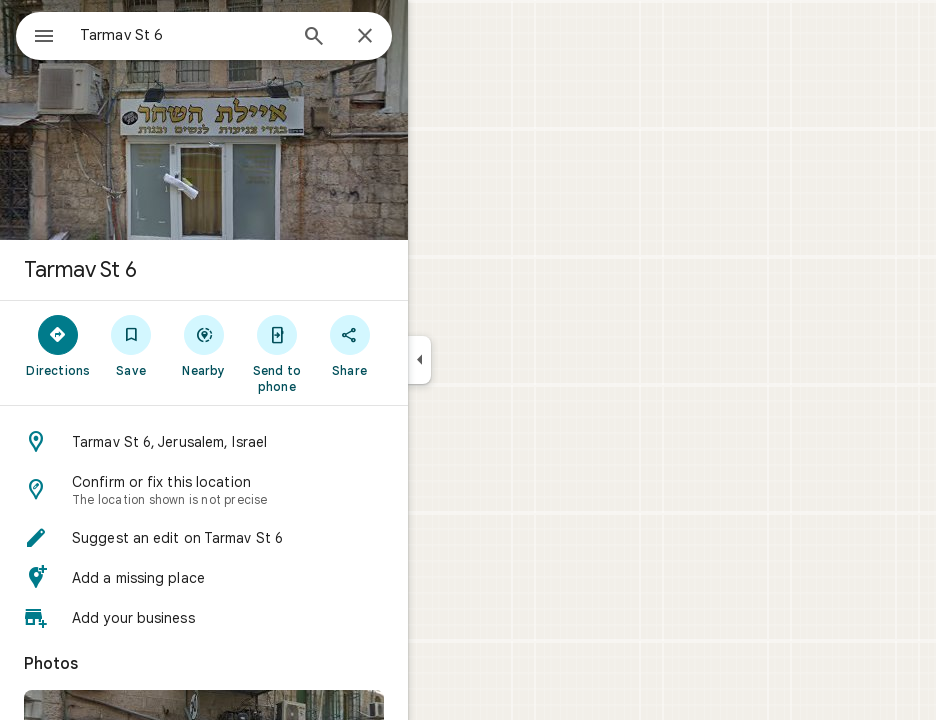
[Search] (314, 38)
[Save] (131, 345)
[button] (204, 442)
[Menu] (44, 38)
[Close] (365, 37)
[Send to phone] (276, 353)
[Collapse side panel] (419, 360)
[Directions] (58, 345)
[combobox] (183, 35)
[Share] (349, 345)
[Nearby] (204, 345)
